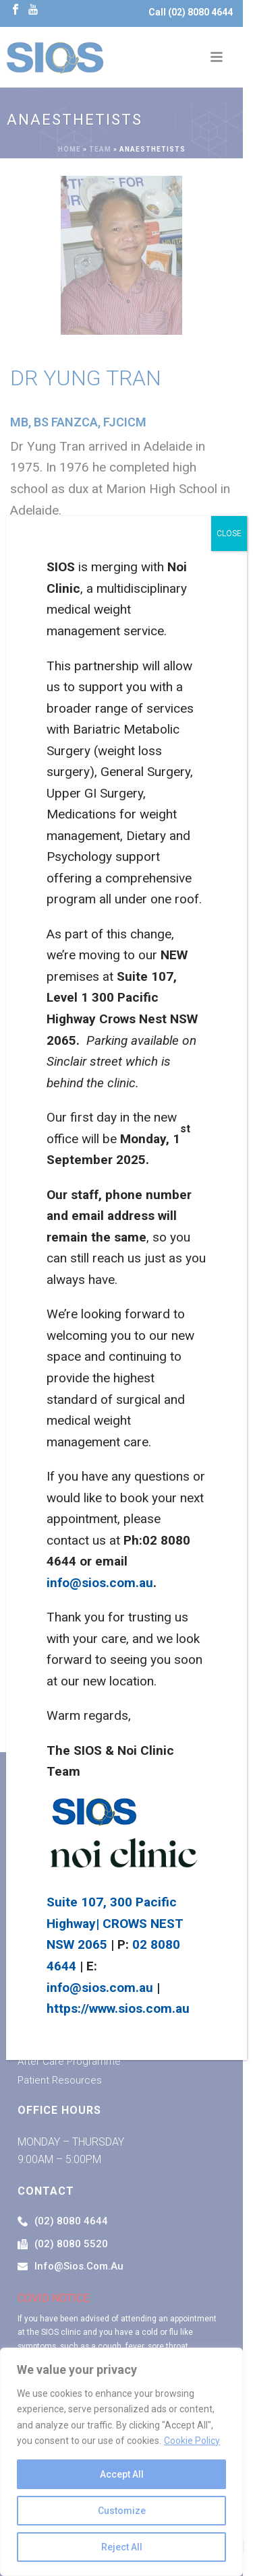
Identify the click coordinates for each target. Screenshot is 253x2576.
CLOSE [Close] (229, 533)
